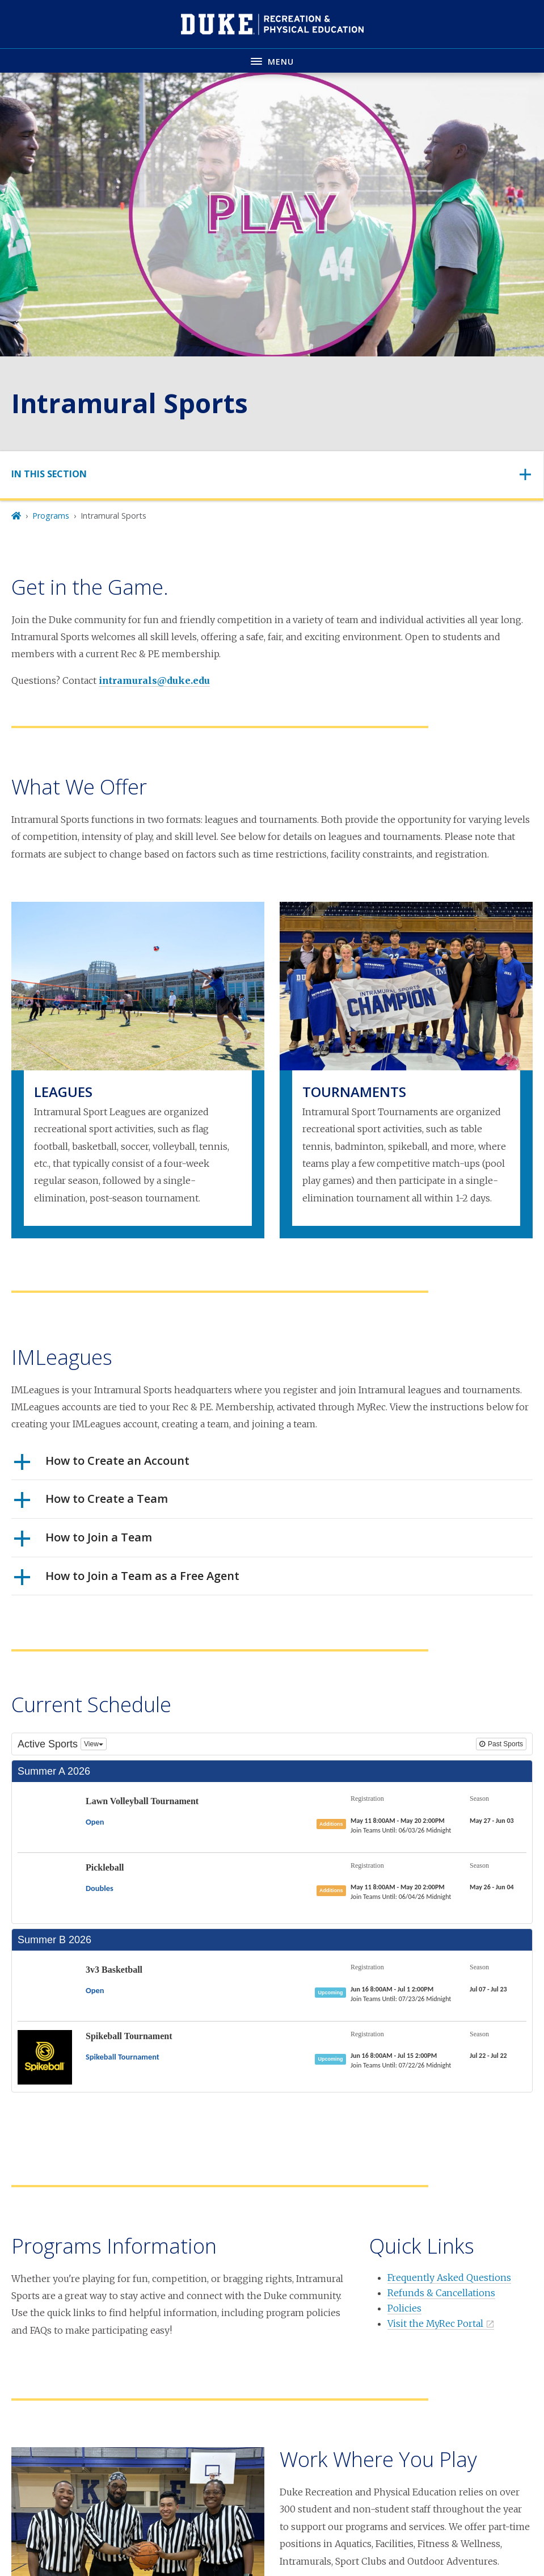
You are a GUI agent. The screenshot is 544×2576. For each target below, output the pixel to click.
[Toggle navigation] (271, 474)
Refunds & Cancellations (441, 2292)
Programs (50, 515)
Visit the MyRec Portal (435, 2323)
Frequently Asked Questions (449, 2277)
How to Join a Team (83, 1541)
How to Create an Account (101, 1465)
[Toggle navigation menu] (272, 60)
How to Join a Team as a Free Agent (126, 1580)
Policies (404, 2308)
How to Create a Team (91, 1503)
